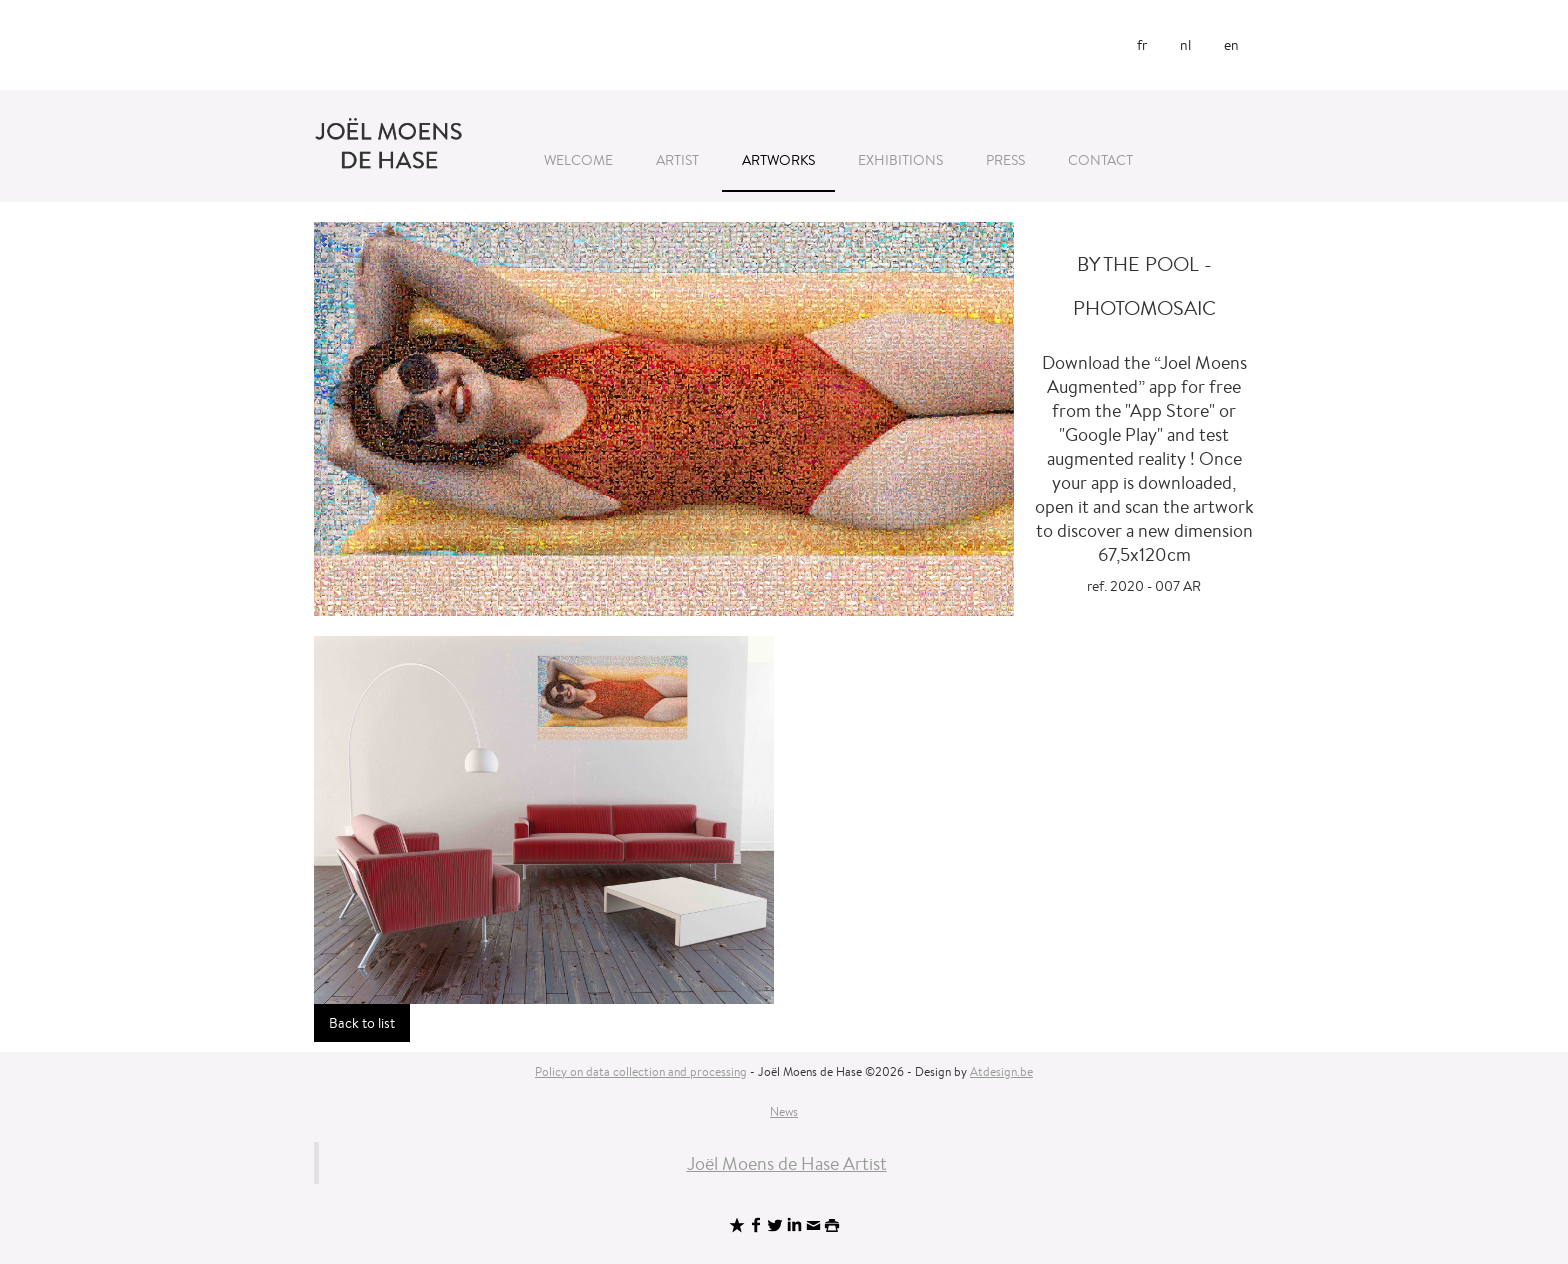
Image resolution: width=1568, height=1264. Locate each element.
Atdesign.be (1001, 1071)
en (1231, 45)
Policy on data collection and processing (641, 1071)
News (784, 1111)
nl (1185, 45)
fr (1142, 45)
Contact (1100, 160)
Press (1005, 160)
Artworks (778, 160)
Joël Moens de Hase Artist (787, 1163)
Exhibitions (900, 160)
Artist (677, 160)
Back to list (362, 1023)
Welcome (578, 160)
